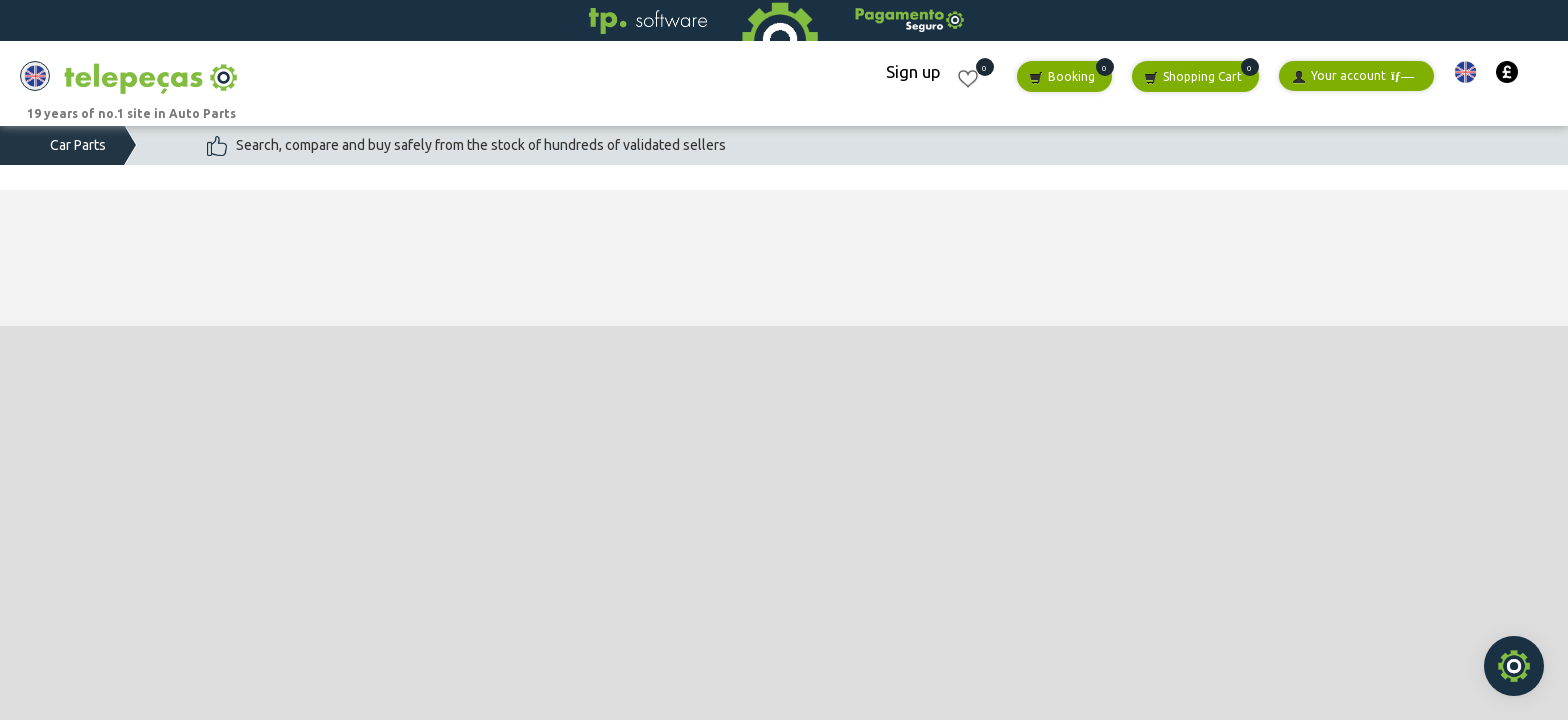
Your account (1353, 76)
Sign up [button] (913, 71)
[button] (1465, 72)
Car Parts (78, 145)
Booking (1062, 77)
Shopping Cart (1193, 77)
